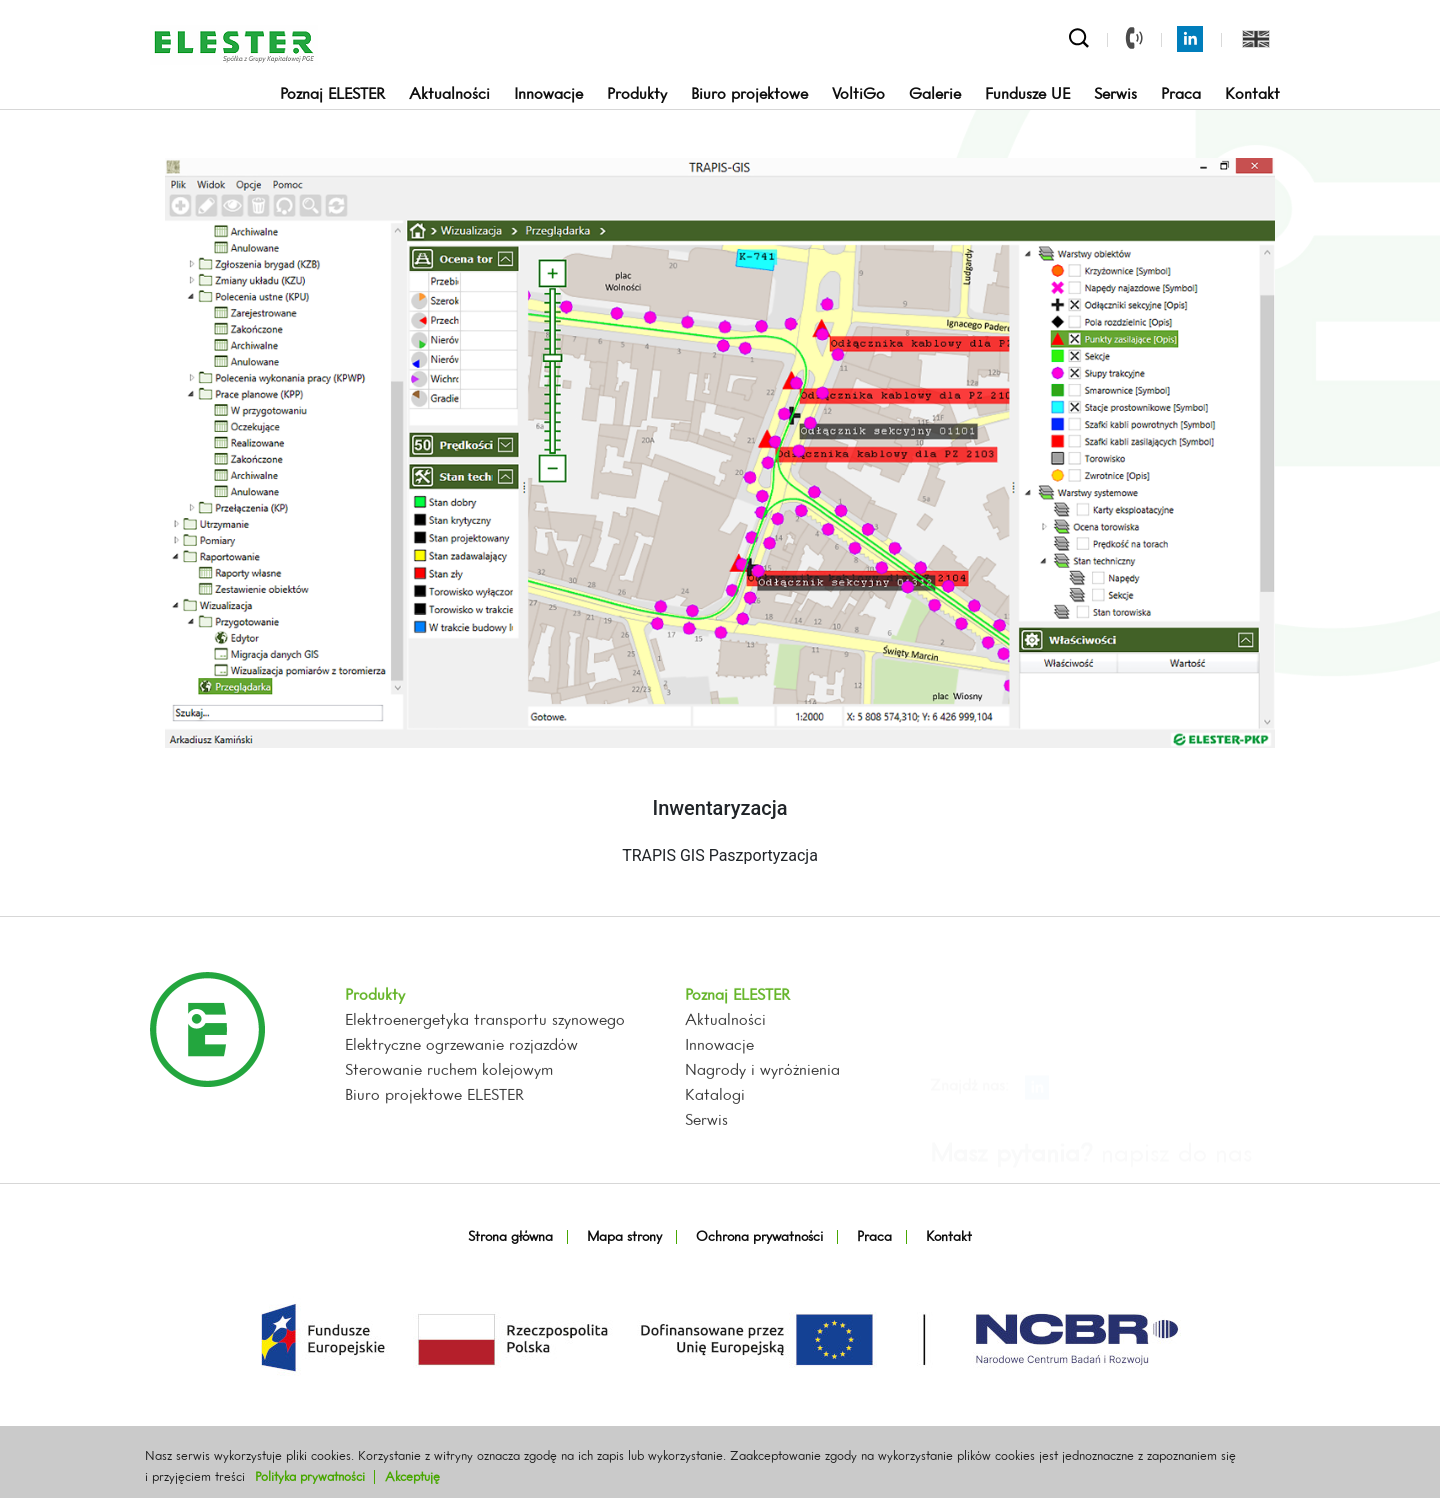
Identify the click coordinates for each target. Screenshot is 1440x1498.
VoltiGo (858, 95)
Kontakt (1252, 95)
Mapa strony (624, 1237)
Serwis (1115, 95)
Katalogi (715, 1165)
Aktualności (449, 95)
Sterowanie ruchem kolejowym (449, 1140)
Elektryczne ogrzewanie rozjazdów (461, 1115)
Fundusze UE (1027, 95)
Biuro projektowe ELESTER (434, 1165)
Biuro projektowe (749, 95)
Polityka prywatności (310, 1477)
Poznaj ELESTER (332, 95)
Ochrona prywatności (759, 1237)
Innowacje (548, 95)
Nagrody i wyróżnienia (762, 1140)
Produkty (637, 95)
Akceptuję (412, 1477)
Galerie (935, 95)
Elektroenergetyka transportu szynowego (485, 1090)
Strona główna (510, 1237)
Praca (1181, 95)
